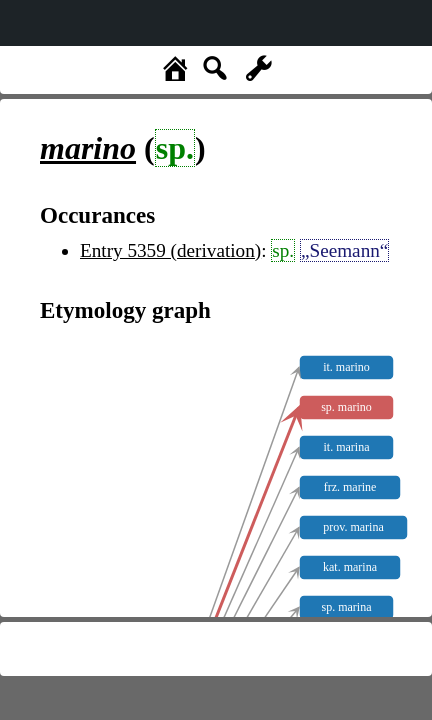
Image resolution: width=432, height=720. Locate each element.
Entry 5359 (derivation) (170, 250)
